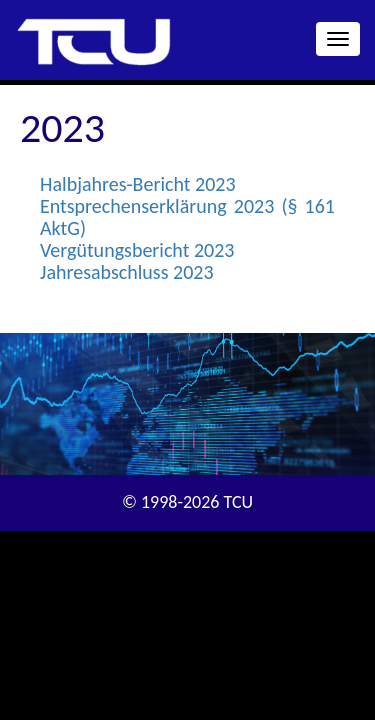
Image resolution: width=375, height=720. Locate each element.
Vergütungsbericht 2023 (137, 250)
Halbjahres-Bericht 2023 (138, 184)
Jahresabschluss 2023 (127, 272)
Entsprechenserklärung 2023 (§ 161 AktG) (187, 217)
